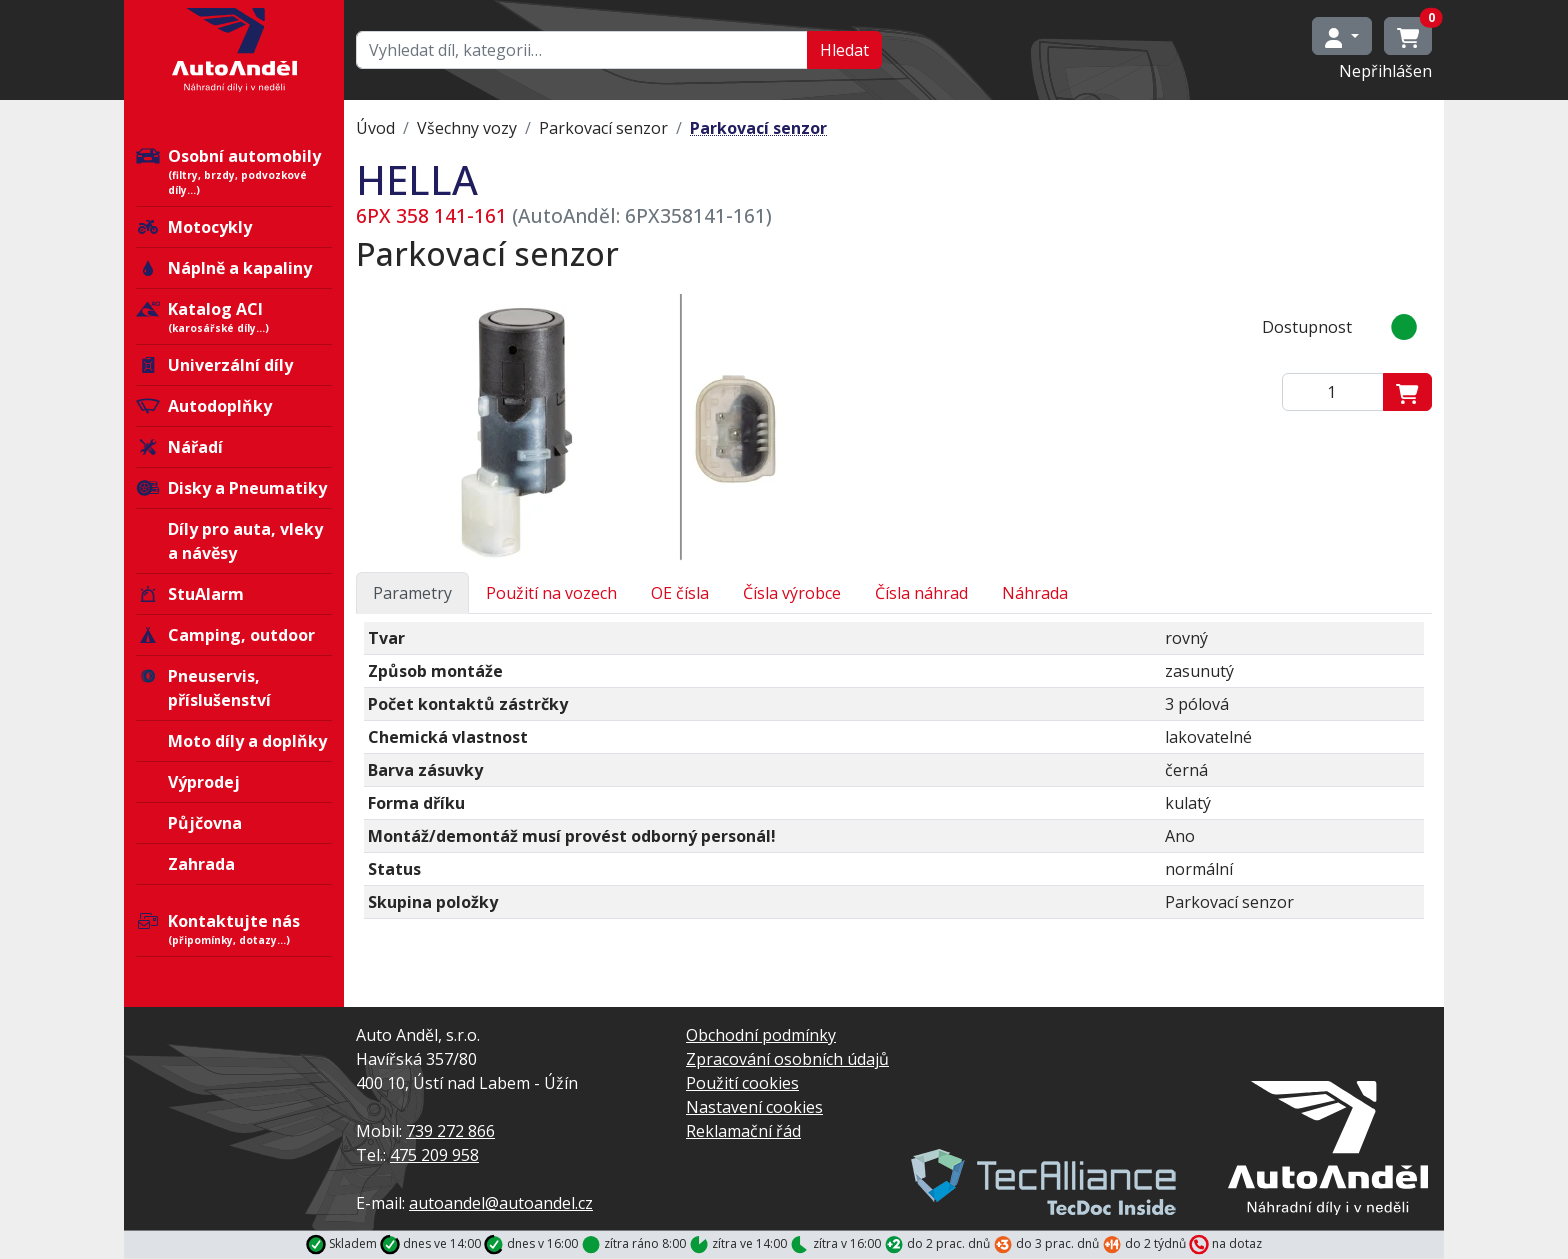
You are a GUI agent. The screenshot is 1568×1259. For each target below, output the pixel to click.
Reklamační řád (743, 1131)
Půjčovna (205, 823)
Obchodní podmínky (761, 1035)
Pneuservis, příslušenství (203, 688)
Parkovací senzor (603, 128)
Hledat (844, 50)
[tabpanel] (894, 778)
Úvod (375, 128)
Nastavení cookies (754, 1107)
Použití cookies (742, 1083)
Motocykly (194, 227)
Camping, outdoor (225, 635)
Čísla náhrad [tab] (921, 593)
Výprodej (204, 782)
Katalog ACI (234, 317)
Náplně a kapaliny (224, 268)
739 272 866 (450, 1131)
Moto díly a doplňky (247, 741)
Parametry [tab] (412, 593)
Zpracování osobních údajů (787, 1059)
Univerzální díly (214, 365)
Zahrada (201, 864)
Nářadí (179, 447)
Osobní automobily (234, 171)
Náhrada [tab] (1035, 593)
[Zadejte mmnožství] (1333, 392)
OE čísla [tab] (680, 593)
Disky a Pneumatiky (231, 488)
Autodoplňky (204, 406)
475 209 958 (434, 1155)
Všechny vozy (467, 128)
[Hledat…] (582, 50)
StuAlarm (190, 594)
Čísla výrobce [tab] (792, 593)
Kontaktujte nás (234, 929)
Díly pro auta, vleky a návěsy (245, 541)
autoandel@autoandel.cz (501, 1203)
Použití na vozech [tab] (551, 593)
